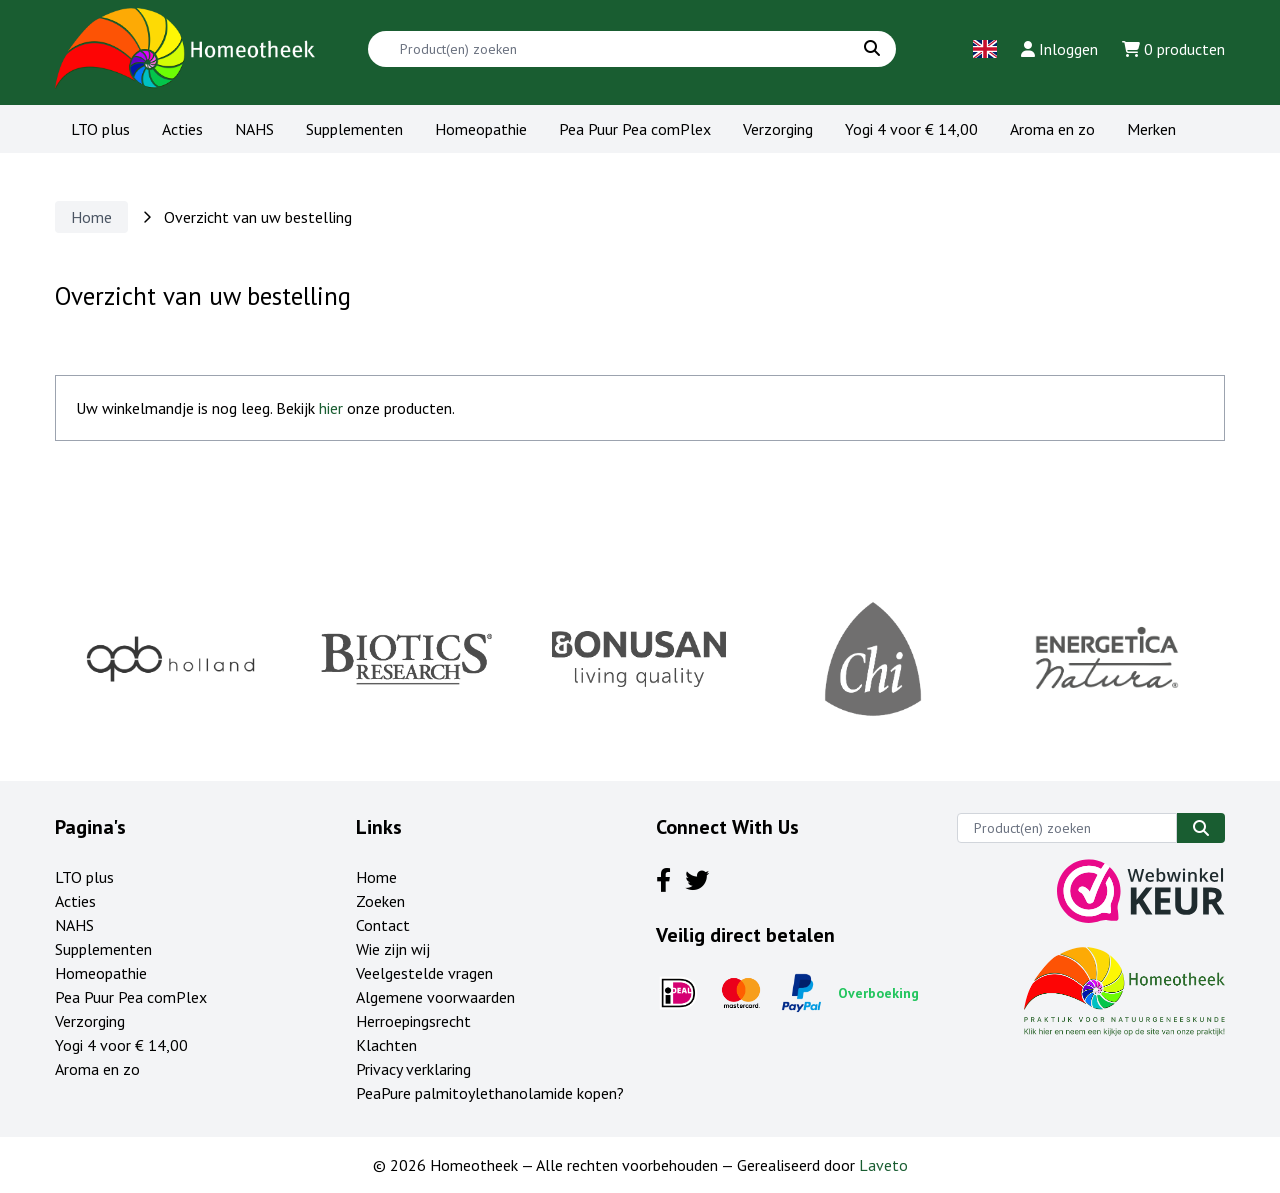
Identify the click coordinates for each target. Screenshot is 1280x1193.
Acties (182, 129)
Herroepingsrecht (413, 1021)
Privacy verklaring (413, 1069)
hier (331, 408)
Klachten (386, 1045)
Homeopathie (481, 129)
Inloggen (1059, 49)
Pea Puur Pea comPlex (635, 129)
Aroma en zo (1052, 129)
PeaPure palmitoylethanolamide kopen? (490, 1093)
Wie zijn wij (393, 949)
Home (91, 217)
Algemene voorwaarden (435, 997)
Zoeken (380, 901)
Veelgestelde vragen (424, 973)
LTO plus (100, 129)
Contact (383, 925)
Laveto (883, 1165)
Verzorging (778, 129)
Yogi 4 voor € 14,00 (911, 129)
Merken (1151, 129)
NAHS (254, 129)
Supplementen (354, 129)
